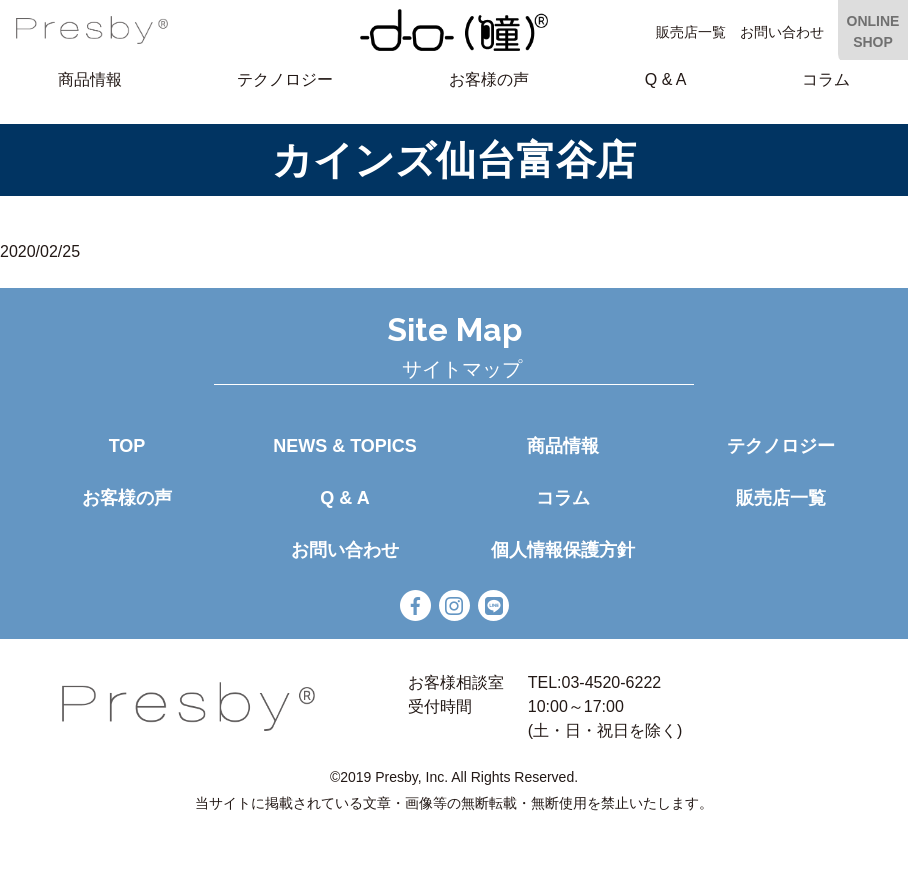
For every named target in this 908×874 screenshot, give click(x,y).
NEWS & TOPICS (345, 446)
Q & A (666, 79)
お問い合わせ (782, 32)
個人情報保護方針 (563, 550)
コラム (826, 79)
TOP (127, 446)
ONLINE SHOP (873, 31)
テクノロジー (285, 79)
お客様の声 (489, 79)
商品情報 (90, 79)
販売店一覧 (691, 32)
